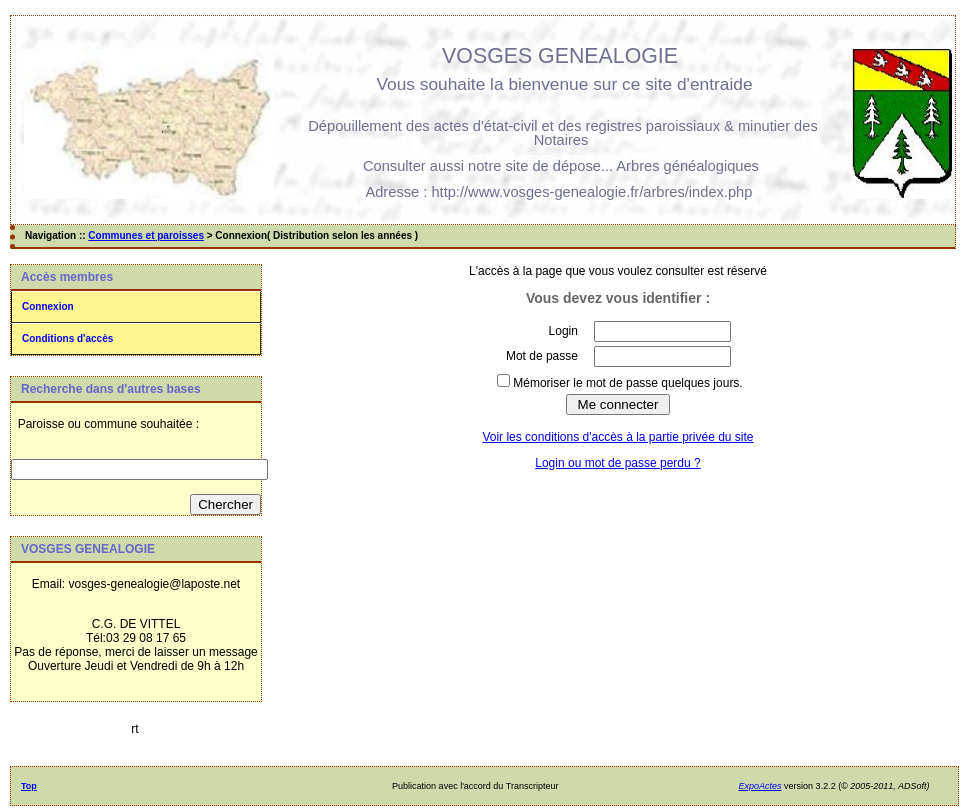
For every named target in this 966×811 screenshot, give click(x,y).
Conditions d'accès (67, 338)
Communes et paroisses (146, 235)
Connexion (48, 306)
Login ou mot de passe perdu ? (617, 463)
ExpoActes (760, 786)
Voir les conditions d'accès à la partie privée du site (617, 437)
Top (29, 786)
